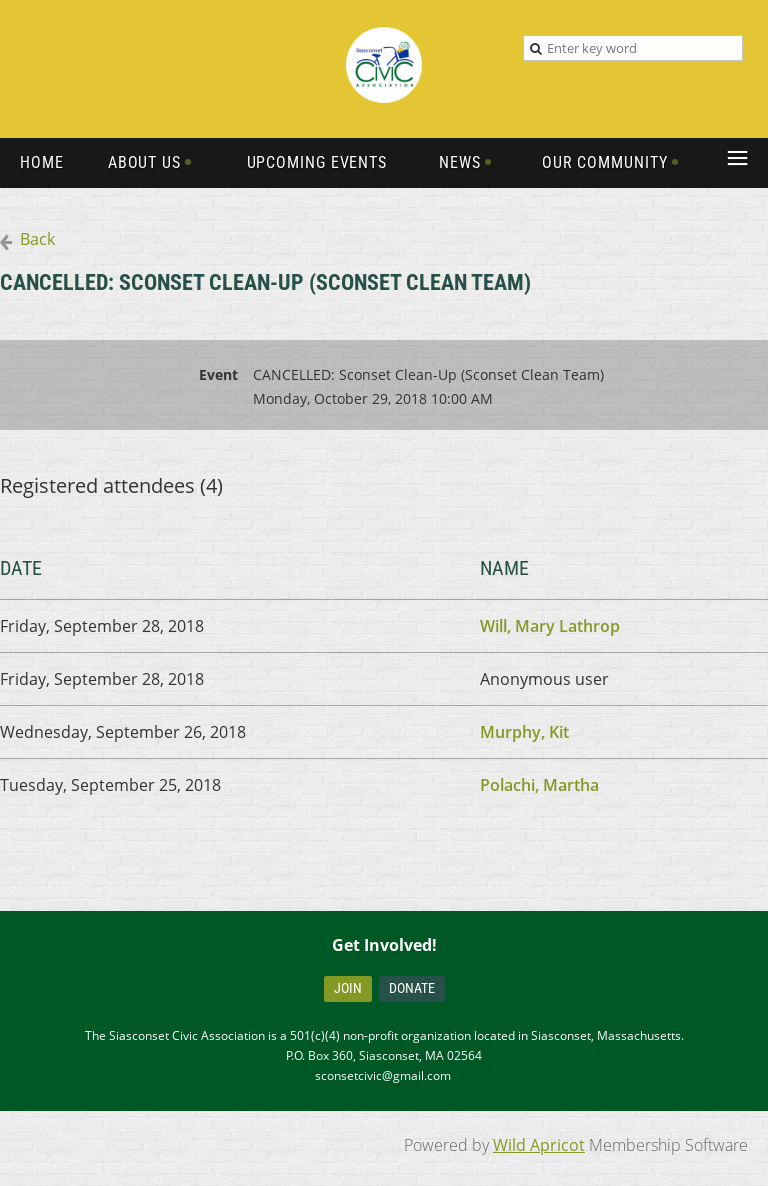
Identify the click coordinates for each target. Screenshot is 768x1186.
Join (348, 988)
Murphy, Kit (524, 732)
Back (37, 239)
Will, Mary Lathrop (550, 626)
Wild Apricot (539, 1145)
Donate (412, 988)
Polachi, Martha (539, 785)
